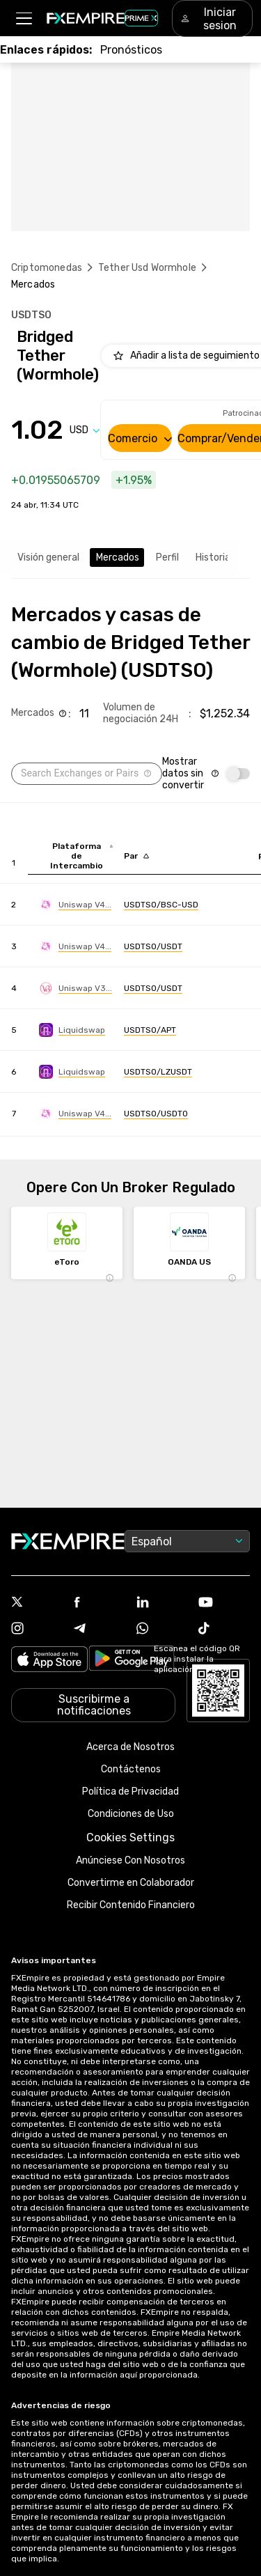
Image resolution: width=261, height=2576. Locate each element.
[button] (23, 18)
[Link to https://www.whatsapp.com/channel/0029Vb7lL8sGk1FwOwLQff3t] (162, 1629)
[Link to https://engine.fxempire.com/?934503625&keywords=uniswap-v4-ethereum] (75, 946)
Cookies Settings (130, 1837)
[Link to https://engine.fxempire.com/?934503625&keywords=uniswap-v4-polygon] (75, 1114)
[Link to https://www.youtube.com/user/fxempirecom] (224, 1603)
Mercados (117, 557)
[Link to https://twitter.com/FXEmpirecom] (37, 1603)
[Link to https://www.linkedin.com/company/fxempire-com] (162, 1603)
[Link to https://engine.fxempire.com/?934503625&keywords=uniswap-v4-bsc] (75, 905)
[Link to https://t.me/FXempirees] (99, 1629)
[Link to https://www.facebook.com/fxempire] (99, 1603)
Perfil (167, 557)
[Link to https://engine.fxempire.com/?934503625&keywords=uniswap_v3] (75, 988)
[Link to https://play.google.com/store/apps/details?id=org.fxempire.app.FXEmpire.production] (131, 1661)
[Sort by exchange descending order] (81, 856)
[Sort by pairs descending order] (136, 856)
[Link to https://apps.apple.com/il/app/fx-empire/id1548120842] (49, 1661)
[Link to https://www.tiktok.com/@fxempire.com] (224, 1629)
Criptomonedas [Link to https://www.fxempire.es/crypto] (46, 268)
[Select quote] (85, 430)
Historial (214, 557)
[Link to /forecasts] (131, 49)
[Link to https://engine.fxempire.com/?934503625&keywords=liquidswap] (72, 1030)
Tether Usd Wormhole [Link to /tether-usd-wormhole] (147, 268)
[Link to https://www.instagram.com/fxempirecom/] (37, 1629)
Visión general (48, 557)
